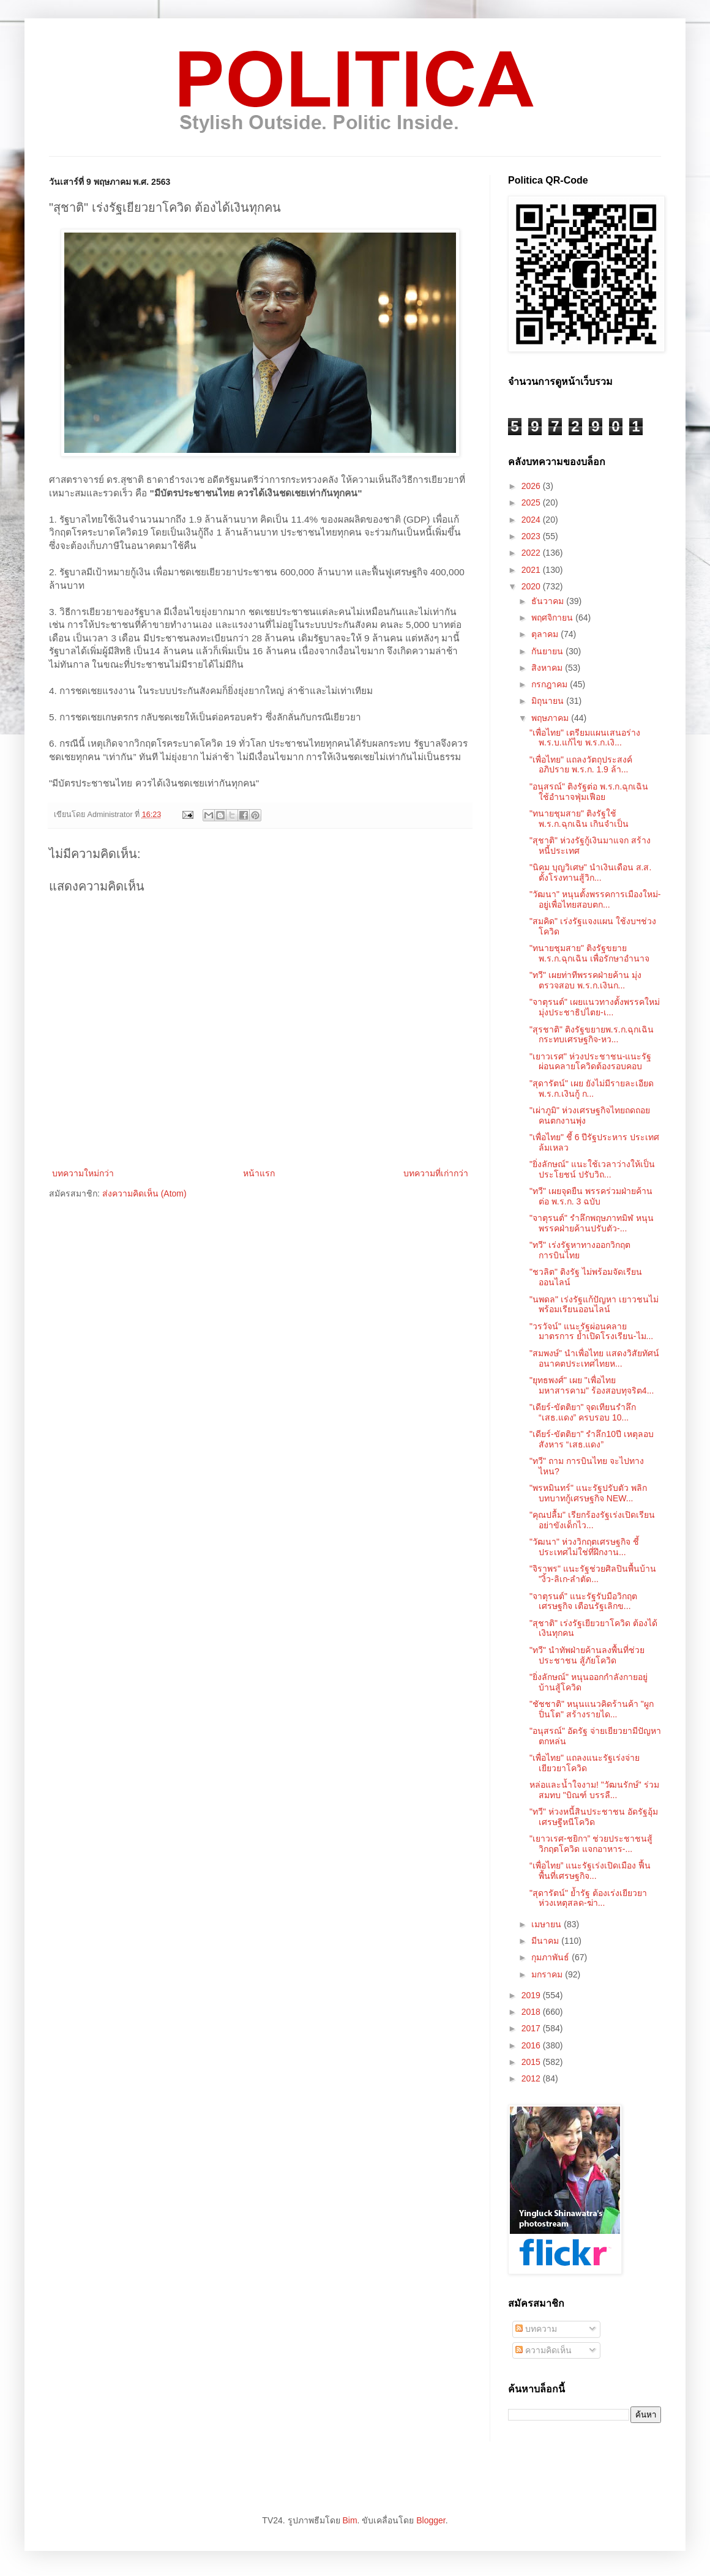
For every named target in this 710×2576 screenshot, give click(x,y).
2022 (532, 553)
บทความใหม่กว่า (83, 1173)
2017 (532, 2028)
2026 (532, 486)
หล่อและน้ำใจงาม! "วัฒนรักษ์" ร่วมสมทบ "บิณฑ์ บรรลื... (594, 1790)
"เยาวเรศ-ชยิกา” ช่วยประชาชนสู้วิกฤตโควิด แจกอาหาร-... (590, 1844)
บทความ (536, 2329)
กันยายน (548, 651)
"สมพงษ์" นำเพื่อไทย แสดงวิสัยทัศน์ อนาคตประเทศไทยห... (594, 1358)
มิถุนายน (548, 701)
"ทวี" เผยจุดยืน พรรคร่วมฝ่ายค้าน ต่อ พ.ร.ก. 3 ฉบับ (590, 1196)
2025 (532, 502)
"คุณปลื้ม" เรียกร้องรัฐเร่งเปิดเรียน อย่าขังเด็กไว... (592, 1520)
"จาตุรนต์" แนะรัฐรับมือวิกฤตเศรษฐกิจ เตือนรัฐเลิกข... (583, 1601)
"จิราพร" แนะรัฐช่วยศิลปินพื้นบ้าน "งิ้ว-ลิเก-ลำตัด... (592, 1574)
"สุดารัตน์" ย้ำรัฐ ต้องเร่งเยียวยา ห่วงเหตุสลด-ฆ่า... (588, 1898)
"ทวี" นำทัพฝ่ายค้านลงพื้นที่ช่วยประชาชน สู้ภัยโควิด (587, 1655)
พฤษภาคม (551, 718)
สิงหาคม (548, 668)
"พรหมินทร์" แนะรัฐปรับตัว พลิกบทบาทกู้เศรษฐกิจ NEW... (588, 1493)
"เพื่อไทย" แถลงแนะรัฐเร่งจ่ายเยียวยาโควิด (584, 1763)
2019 (532, 1995)
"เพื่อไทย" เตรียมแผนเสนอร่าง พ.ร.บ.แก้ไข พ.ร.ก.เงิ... (584, 738)
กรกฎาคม (550, 684)
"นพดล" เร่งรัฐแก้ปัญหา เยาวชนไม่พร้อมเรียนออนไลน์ (594, 1304)
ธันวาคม (548, 601)
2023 (532, 536)
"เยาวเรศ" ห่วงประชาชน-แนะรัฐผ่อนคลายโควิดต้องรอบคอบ (590, 1061)
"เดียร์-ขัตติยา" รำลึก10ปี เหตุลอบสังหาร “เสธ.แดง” (591, 1439)
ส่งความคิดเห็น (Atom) (144, 1193)
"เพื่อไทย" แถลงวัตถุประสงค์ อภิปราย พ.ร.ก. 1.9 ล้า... (580, 765)
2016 (532, 2045)
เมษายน (547, 1924)
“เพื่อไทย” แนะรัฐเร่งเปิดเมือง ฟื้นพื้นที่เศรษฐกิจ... (590, 1871)
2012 (532, 2078)
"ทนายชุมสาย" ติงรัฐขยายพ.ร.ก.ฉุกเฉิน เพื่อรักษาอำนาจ (589, 953)
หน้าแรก (259, 1173)
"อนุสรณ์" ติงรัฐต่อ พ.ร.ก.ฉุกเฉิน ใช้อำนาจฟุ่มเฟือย (588, 792)
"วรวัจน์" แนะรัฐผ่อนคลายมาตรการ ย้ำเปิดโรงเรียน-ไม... (591, 1331)
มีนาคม (546, 1941)
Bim (349, 2520)
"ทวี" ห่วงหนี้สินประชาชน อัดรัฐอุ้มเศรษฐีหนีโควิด (593, 1817)
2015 (532, 2062)
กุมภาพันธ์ (551, 1957)
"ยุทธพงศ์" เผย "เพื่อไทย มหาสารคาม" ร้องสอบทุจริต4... (591, 1385)
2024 (532, 520)
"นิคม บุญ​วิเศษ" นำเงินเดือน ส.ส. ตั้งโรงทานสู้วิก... (590, 872)
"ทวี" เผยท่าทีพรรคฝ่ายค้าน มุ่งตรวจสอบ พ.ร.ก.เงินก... (585, 980)
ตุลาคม (546, 634)
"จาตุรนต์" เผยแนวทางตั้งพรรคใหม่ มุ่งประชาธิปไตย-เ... (594, 1007)
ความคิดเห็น (543, 2350)
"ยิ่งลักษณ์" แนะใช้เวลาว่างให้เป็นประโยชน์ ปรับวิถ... (592, 1169)
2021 (532, 570)
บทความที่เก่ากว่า (435, 1173)
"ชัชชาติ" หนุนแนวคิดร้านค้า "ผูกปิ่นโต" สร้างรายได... (591, 1709)
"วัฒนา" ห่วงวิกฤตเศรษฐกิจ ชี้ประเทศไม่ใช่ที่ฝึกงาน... (584, 1547)
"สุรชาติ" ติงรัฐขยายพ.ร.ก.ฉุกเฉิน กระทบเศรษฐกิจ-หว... (591, 1035)
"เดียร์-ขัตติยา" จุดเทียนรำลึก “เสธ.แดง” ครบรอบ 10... (583, 1412)
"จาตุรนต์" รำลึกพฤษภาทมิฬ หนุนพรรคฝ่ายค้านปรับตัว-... (591, 1223)
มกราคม (548, 1974)
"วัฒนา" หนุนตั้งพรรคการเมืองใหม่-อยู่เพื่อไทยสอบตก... (595, 899)
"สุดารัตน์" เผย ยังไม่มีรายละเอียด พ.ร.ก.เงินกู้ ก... (591, 1088)
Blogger (430, 2520)
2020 (532, 586)
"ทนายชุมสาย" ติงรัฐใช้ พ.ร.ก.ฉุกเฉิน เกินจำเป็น (579, 818)
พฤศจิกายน (553, 617)
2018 (532, 2012)
